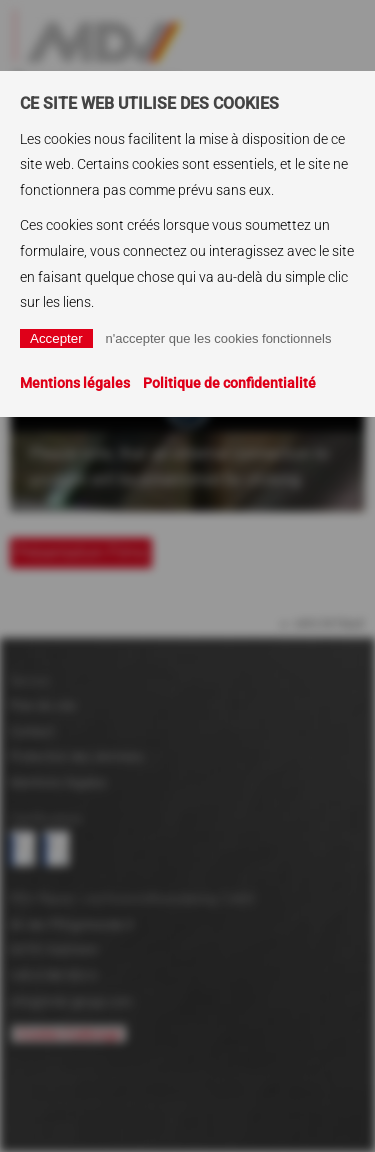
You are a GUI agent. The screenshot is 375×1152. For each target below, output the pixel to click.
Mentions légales (75, 383)
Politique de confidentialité (229, 383)
